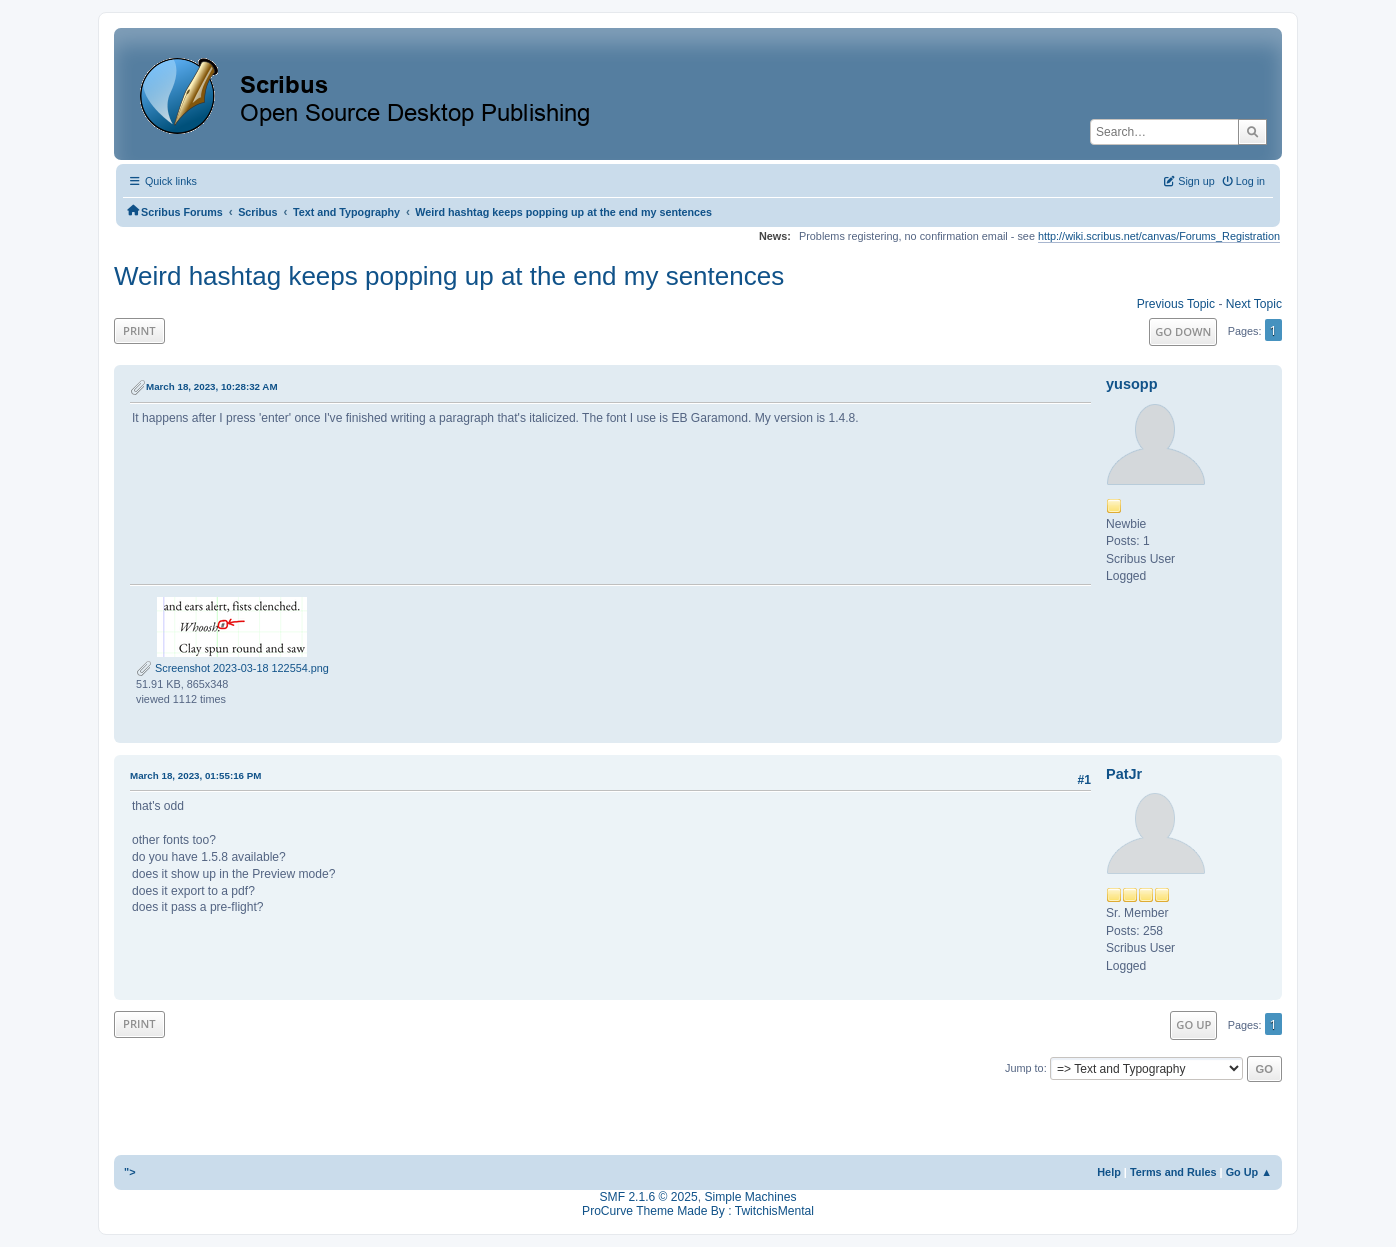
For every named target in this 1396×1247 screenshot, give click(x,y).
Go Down (1183, 331)
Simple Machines (750, 1197)
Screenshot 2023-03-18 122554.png (232, 668)
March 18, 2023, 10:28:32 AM (212, 386)
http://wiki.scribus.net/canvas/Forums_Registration (1159, 236)
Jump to (1024, 1068)
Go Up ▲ (1249, 1172)
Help (1109, 1172)
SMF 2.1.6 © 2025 (649, 1197)
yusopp (1132, 384)
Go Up (1193, 1024)
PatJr (1124, 774)
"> (130, 1172)
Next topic (1254, 304)
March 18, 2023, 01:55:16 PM (195, 775)
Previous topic (1176, 304)
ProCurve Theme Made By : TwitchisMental (698, 1211)
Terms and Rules (1173, 1172)
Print (139, 330)
